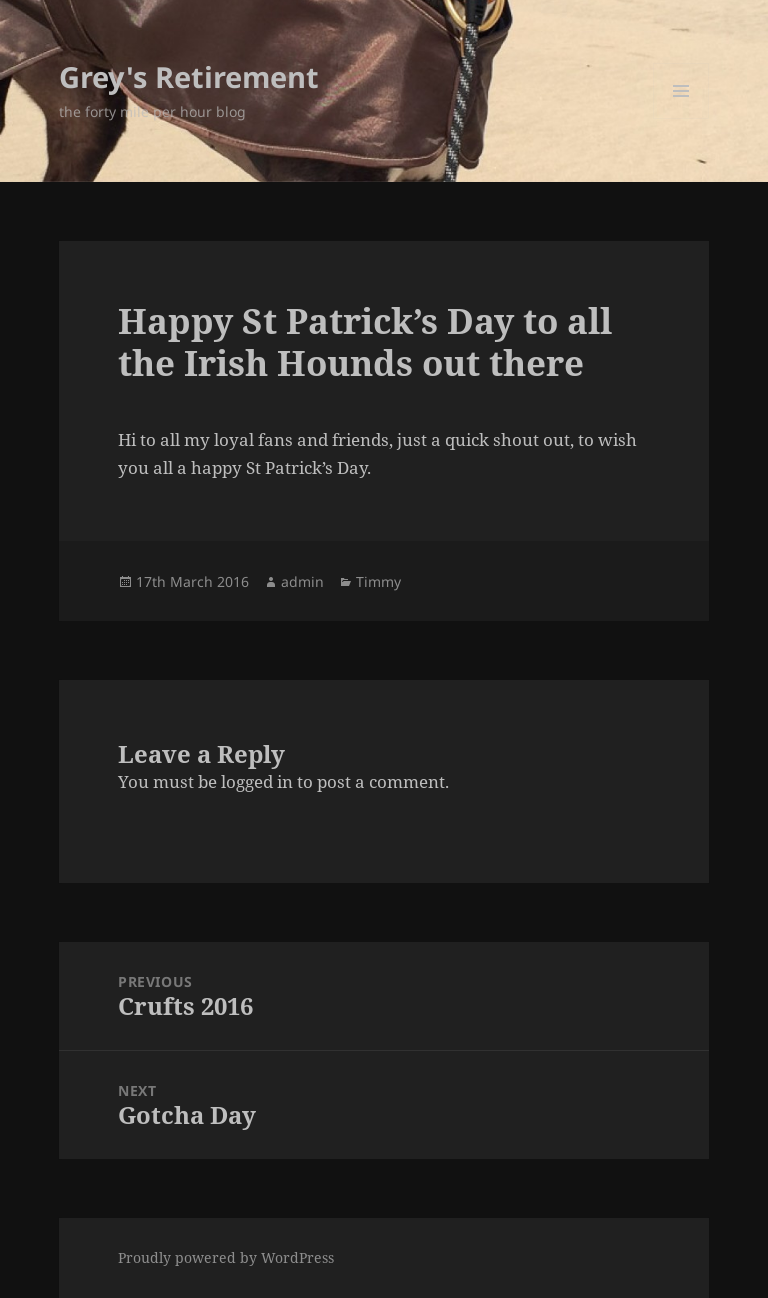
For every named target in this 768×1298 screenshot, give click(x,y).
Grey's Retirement (189, 76)
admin (302, 581)
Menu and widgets (681, 118)
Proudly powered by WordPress (226, 1257)
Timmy (378, 581)
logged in (257, 781)
